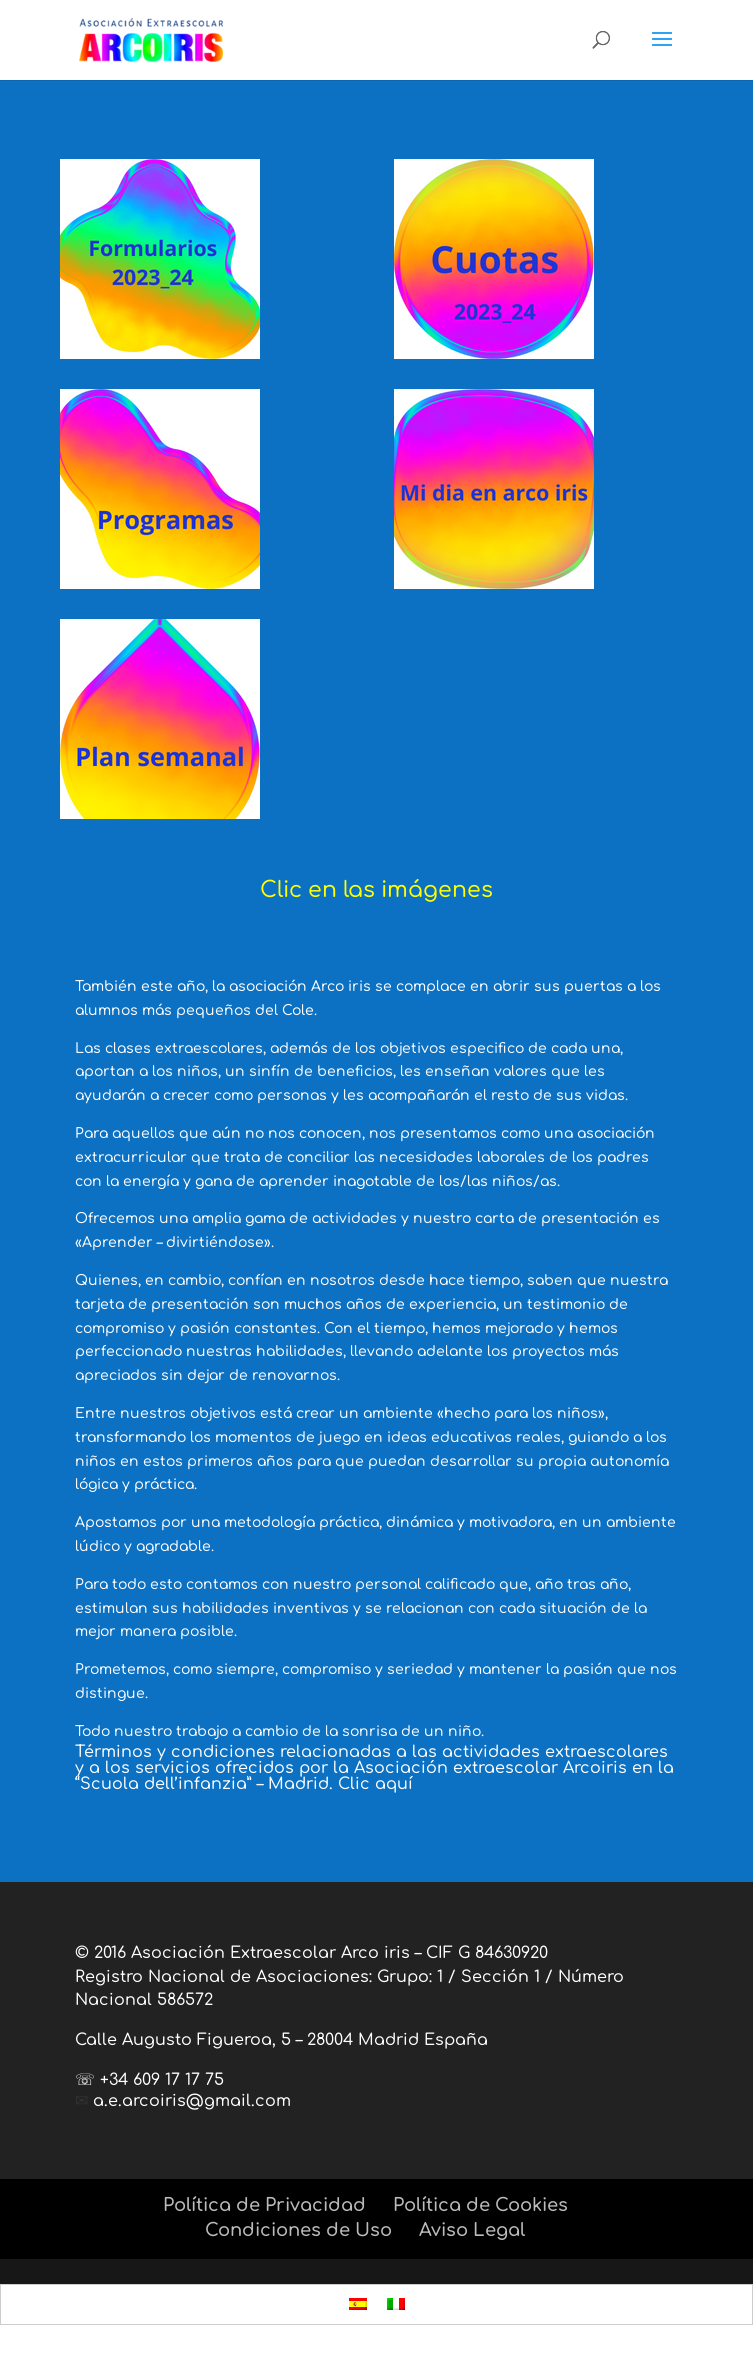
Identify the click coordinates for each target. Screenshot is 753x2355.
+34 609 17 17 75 (162, 2080)
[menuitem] (358, 2304)
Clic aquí (375, 1784)
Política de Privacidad (264, 2205)
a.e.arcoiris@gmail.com (192, 2101)
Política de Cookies (480, 2205)
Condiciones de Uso (298, 2230)
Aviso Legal (472, 2230)
